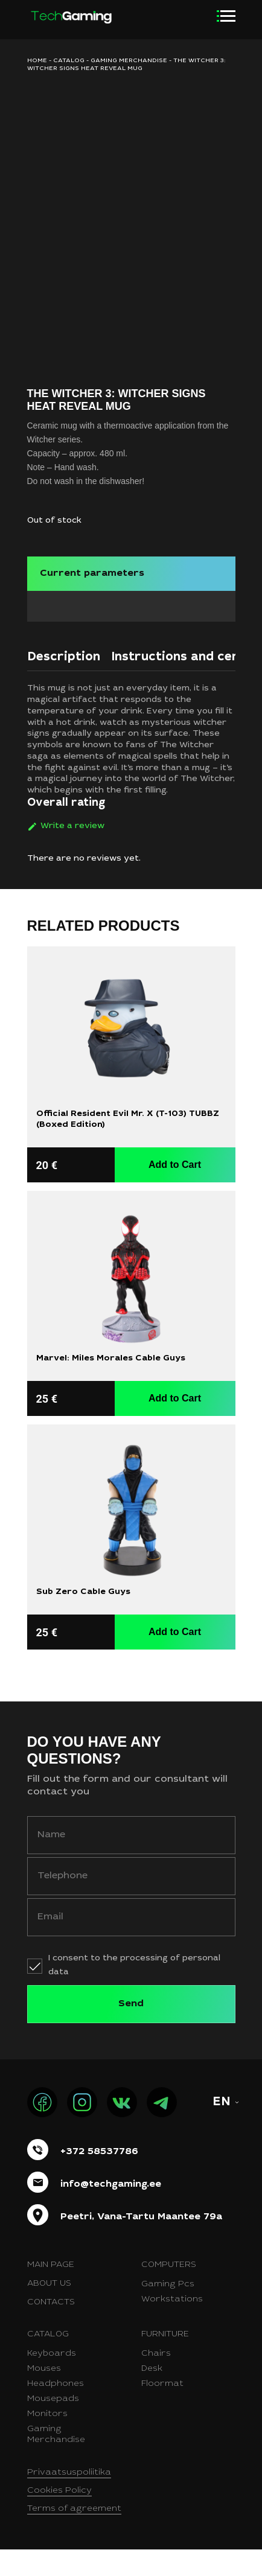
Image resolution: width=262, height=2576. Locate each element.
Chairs (156, 2380)
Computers (168, 2291)
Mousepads (53, 2425)
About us (49, 2310)
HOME (37, 61)
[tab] (63, 687)
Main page (50, 2291)
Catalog (69, 61)
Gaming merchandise (129, 61)
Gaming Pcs (167, 2311)
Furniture (165, 2361)
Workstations (172, 2326)
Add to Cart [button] (175, 1190)
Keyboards (51, 2380)
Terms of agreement (74, 2535)
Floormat (162, 2410)
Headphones (55, 2410)
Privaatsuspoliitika (69, 2499)
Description (63, 684)
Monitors (47, 2441)
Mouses (44, 2395)
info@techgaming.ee (110, 2210)
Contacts (51, 2329)
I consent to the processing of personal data (134, 1991)
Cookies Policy (59, 2517)
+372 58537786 (99, 2177)
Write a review (72, 852)
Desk (151, 2395)
